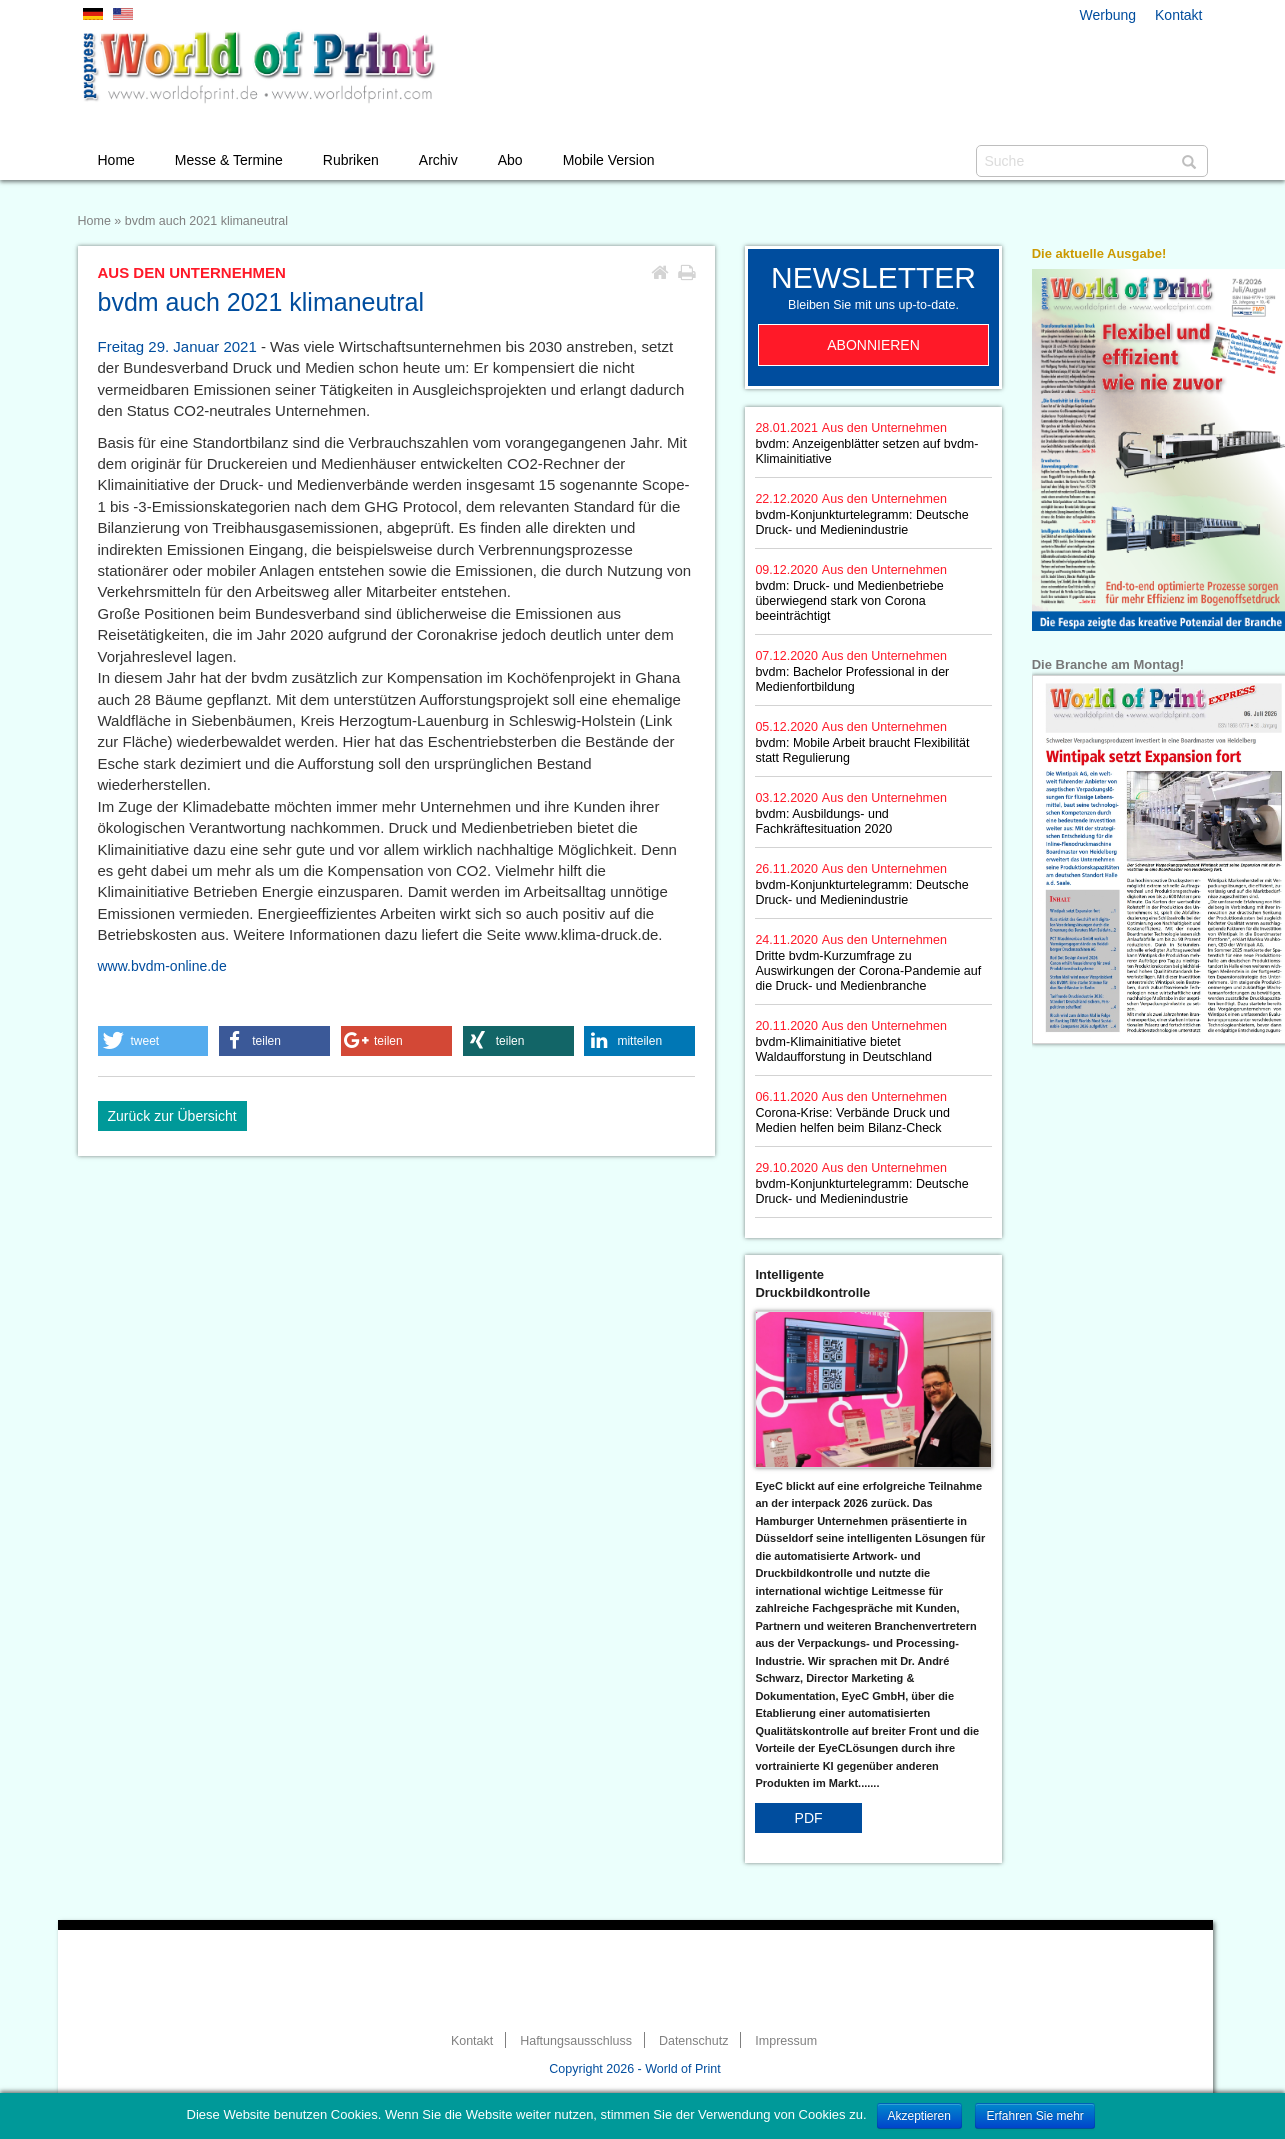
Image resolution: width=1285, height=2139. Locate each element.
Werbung (1108, 15)
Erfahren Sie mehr (1034, 2116)
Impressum (786, 2041)
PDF (809, 1818)
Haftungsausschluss (576, 2041)
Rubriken (351, 160)
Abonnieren (873, 345)
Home (116, 160)
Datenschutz (693, 2041)
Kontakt (1178, 15)
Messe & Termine (229, 160)
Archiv (438, 160)
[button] (153, 1041)
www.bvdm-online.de (162, 966)
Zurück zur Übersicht (172, 1116)
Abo (510, 160)
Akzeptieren (919, 2116)
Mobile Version (609, 160)
